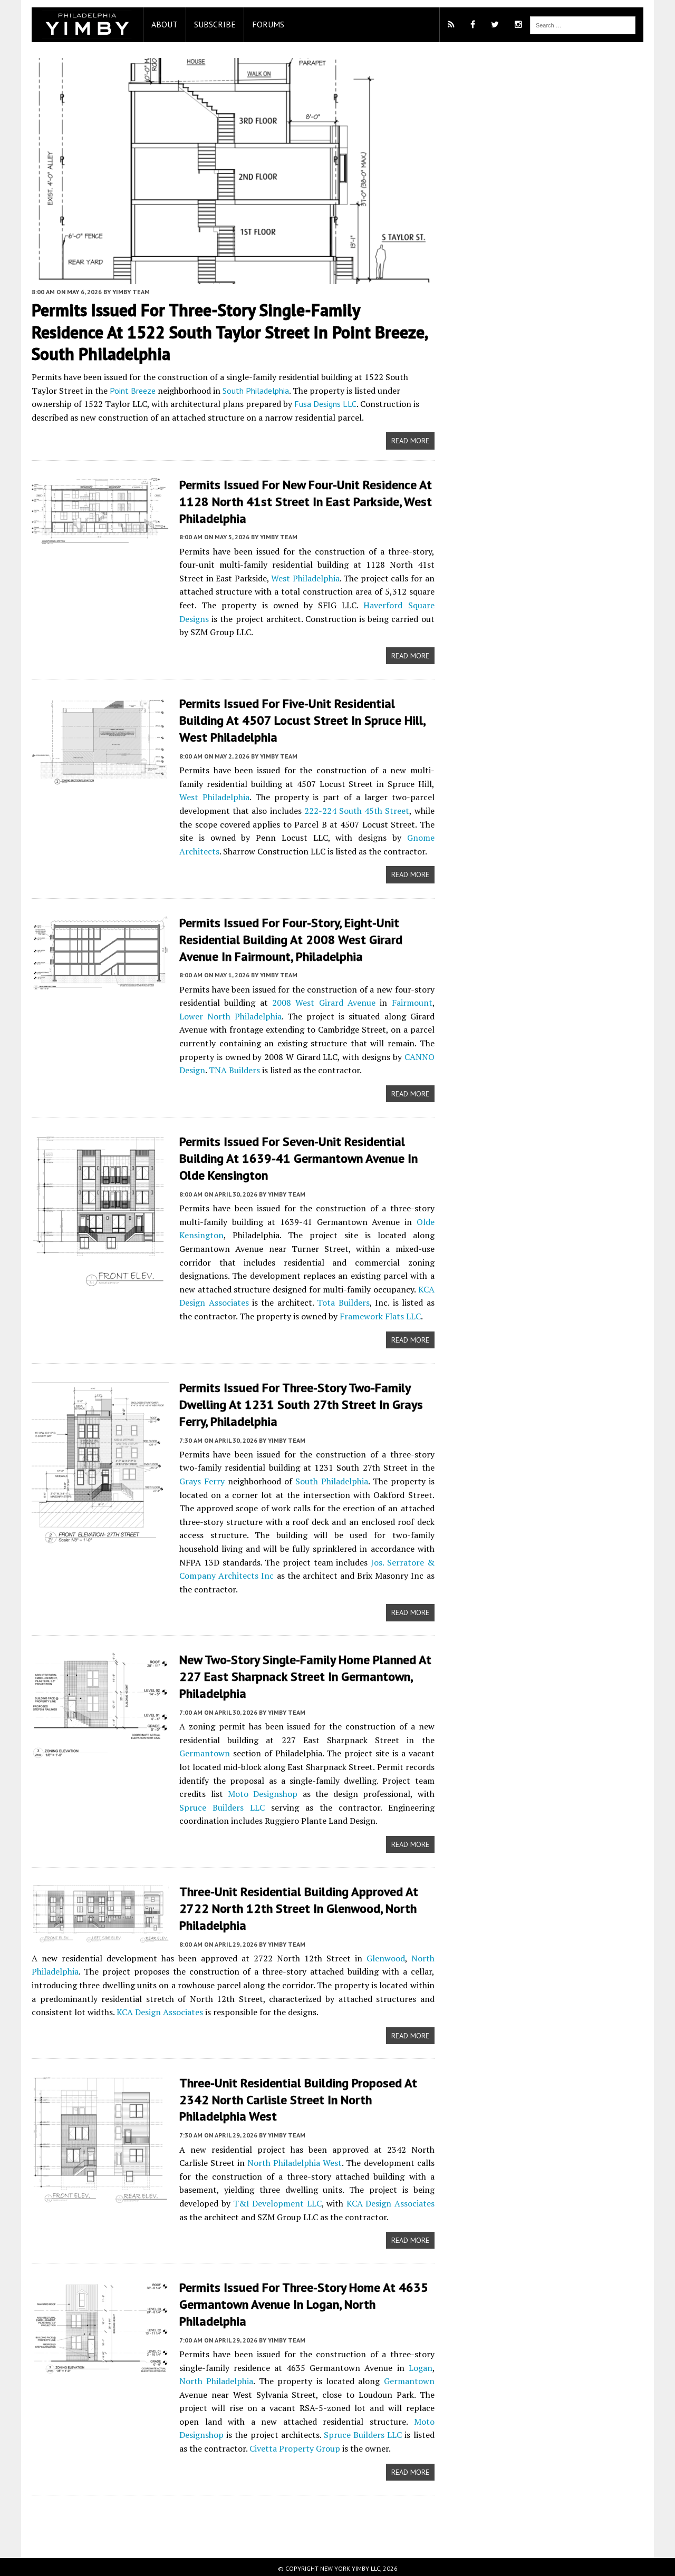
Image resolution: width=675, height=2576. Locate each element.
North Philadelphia (211, 2378)
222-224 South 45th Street (356, 812)
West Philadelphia (303, 581)
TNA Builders (229, 1070)
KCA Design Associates (154, 2009)
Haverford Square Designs (386, 608)
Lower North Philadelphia (226, 1017)
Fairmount (413, 1003)
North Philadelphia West (261, 2160)
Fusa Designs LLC (268, 408)
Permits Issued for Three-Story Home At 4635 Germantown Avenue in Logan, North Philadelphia (298, 2301)
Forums (263, 24)
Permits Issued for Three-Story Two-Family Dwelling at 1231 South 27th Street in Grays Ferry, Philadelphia (296, 1403)
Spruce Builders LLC (318, 2431)
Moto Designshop (250, 1791)
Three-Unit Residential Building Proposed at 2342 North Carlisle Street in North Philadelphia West (293, 2097)
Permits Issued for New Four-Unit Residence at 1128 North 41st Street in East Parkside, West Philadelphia (300, 504)
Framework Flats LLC (360, 1315)
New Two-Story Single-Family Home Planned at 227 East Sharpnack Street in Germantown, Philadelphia (300, 1674)
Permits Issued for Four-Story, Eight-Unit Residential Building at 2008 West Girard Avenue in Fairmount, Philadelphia (285, 940)
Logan (422, 2364)
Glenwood (387, 1955)
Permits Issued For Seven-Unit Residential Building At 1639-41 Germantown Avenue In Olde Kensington (293, 1158)
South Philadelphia (223, 394)
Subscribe (209, 24)
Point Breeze (100, 394)
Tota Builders (333, 1302)
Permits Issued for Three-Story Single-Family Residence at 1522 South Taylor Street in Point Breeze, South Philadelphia (228, 336)
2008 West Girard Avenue (322, 1003)
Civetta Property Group (264, 2445)
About (159, 24)
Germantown (199, 1751)
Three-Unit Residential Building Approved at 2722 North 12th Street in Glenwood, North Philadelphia (293, 1906)
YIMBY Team (125, 295)
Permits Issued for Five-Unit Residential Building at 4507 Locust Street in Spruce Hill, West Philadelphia (297, 722)
